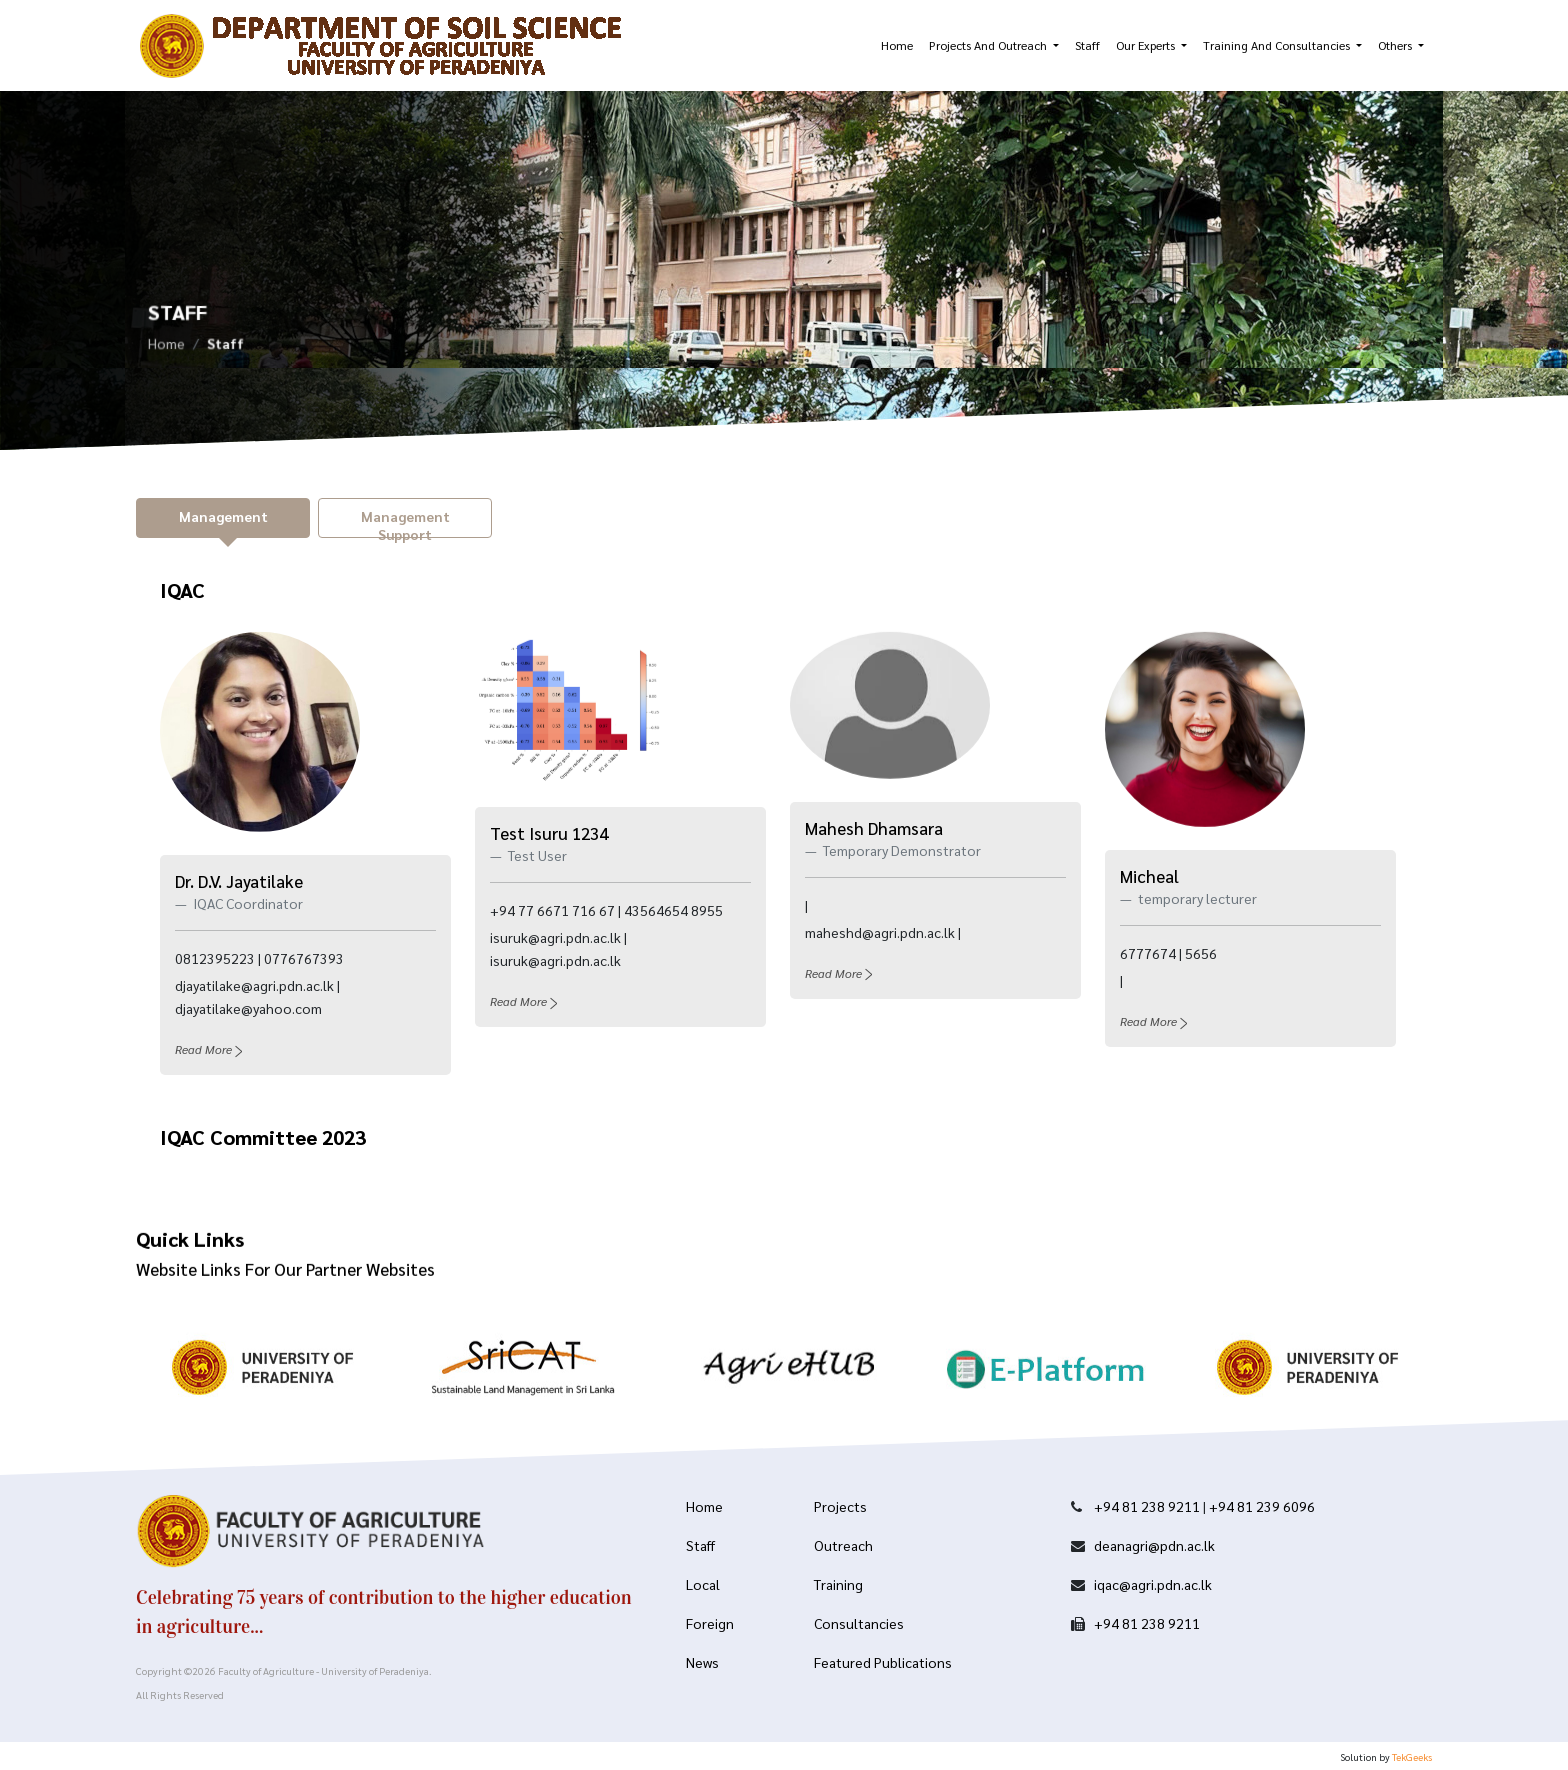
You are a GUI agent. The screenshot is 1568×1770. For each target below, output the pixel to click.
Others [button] (1396, 45)
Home (897, 45)
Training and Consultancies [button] (1278, 45)
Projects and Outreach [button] (989, 45)
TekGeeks (1412, 1756)
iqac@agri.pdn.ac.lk (1153, 1584)
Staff (1087, 45)
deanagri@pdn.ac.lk (1154, 1545)
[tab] (223, 518)
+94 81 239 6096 (1262, 1506)
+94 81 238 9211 (1147, 1506)
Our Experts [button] (1147, 45)
